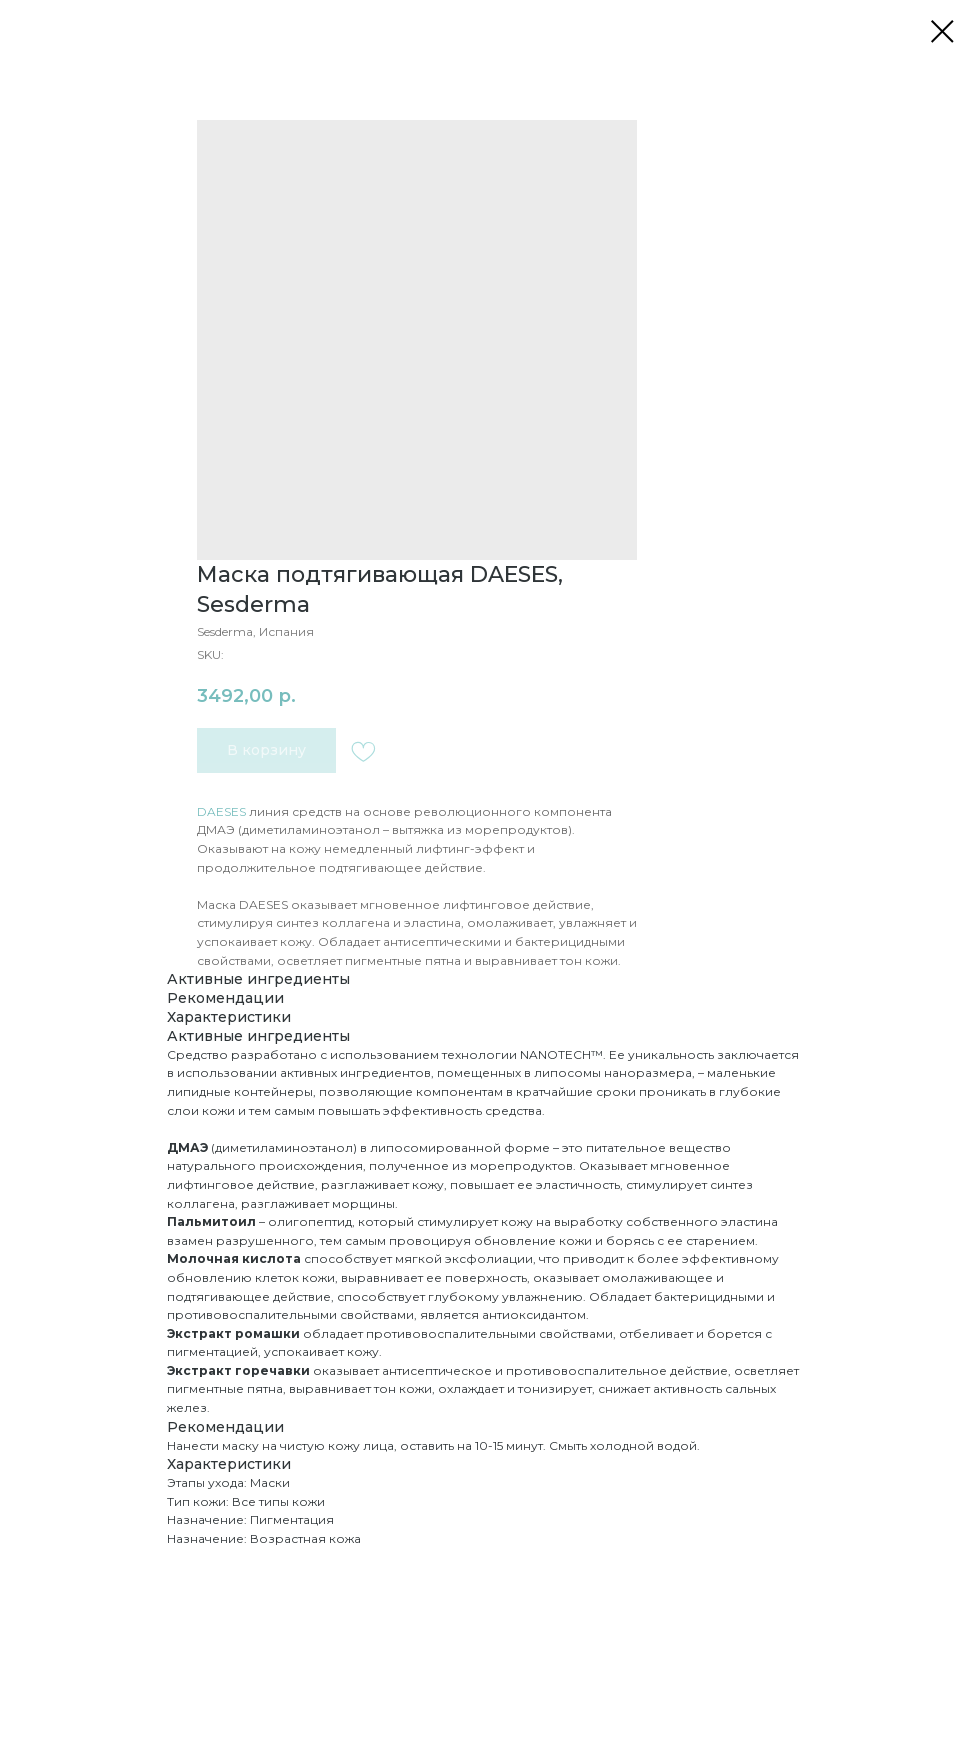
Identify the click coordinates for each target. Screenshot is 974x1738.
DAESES (221, 811)
